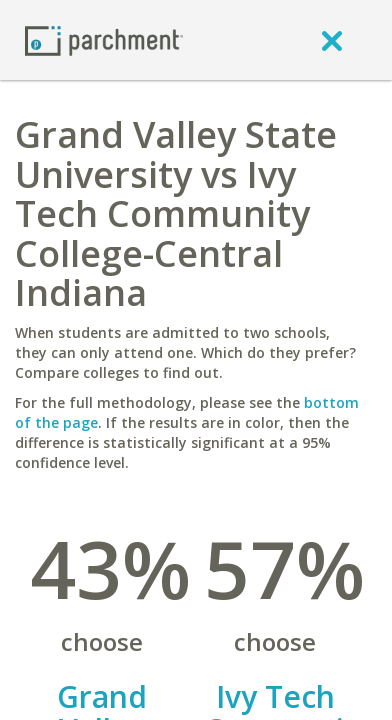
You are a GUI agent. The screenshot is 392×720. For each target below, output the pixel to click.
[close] (332, 40)
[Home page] (104, 39)
